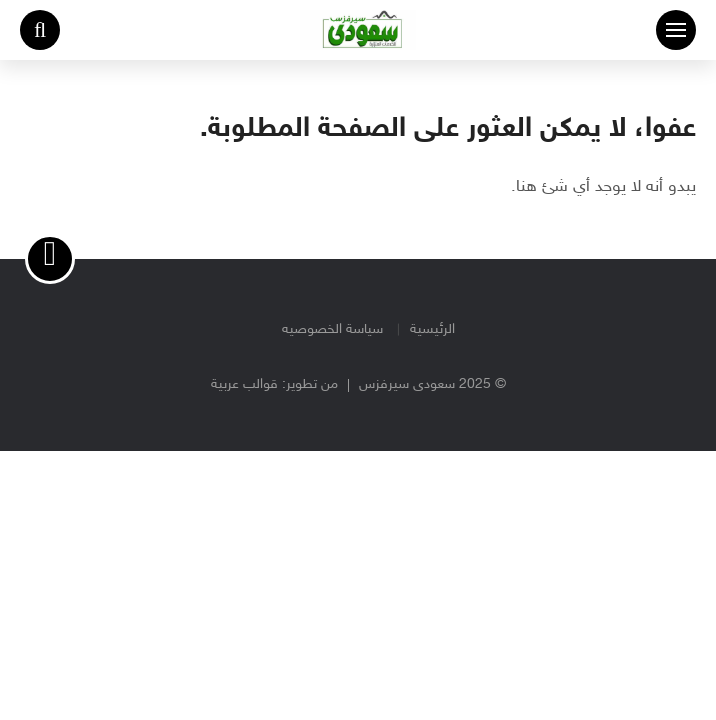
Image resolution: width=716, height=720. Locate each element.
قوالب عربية (244, 384)
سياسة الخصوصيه (332, 329)
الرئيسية (432, 329)
